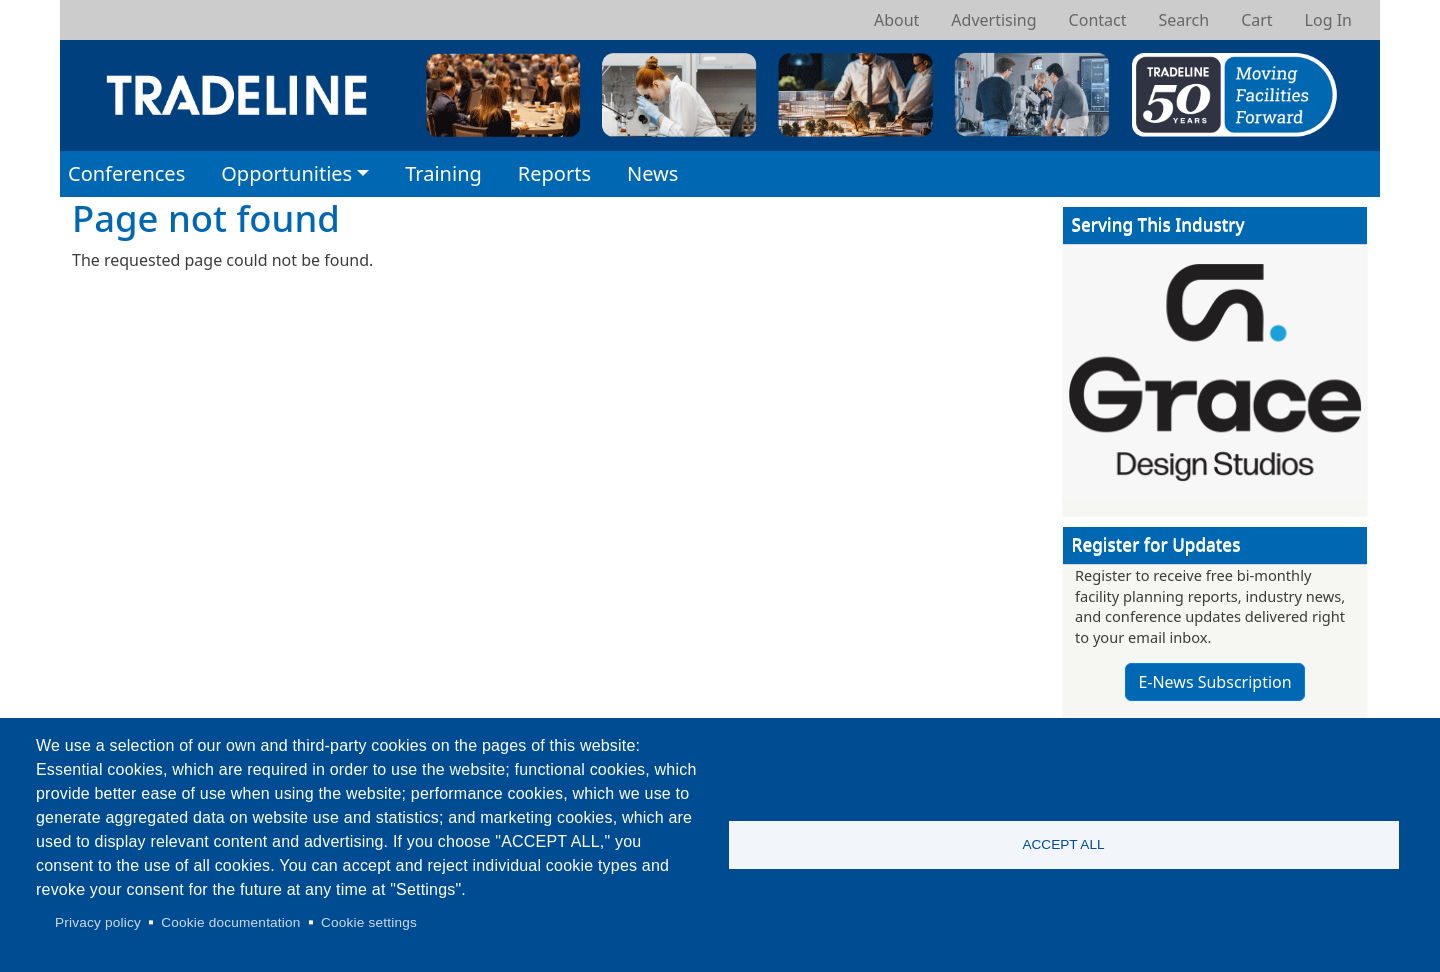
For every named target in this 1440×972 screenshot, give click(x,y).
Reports (554, 173)
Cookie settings (369, 922)
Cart (1256, 20)
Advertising (993, 20)
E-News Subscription (1214, 682)
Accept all (1063, 844)
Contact (1098, 20)
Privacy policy (98, 922)
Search (1183, 20)
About (896, 20)
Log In (1328, 20)
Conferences (126, 173)
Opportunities (286, 173)
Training (443, 173)
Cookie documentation (230, 922)
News (652, 173)
